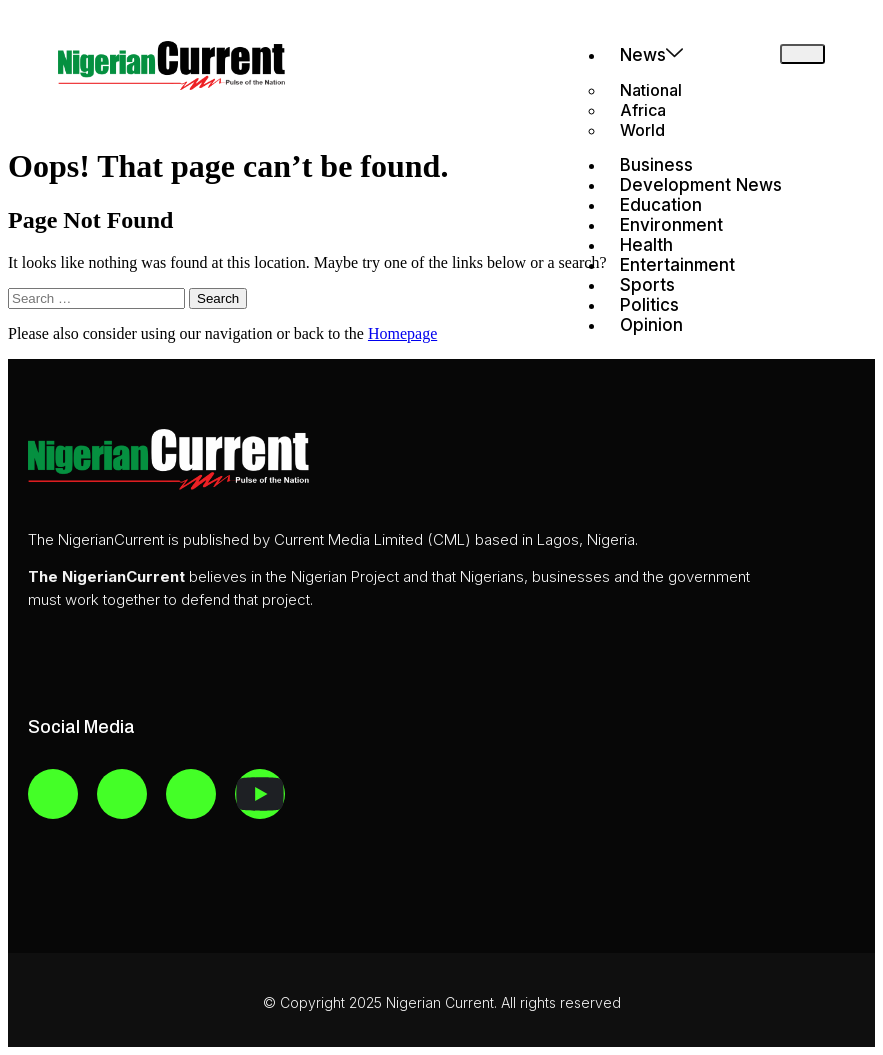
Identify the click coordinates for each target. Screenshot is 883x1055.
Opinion (651, 325)
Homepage (402, 333)
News (651, 54)
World (642, 130)
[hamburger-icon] (802, 54)
